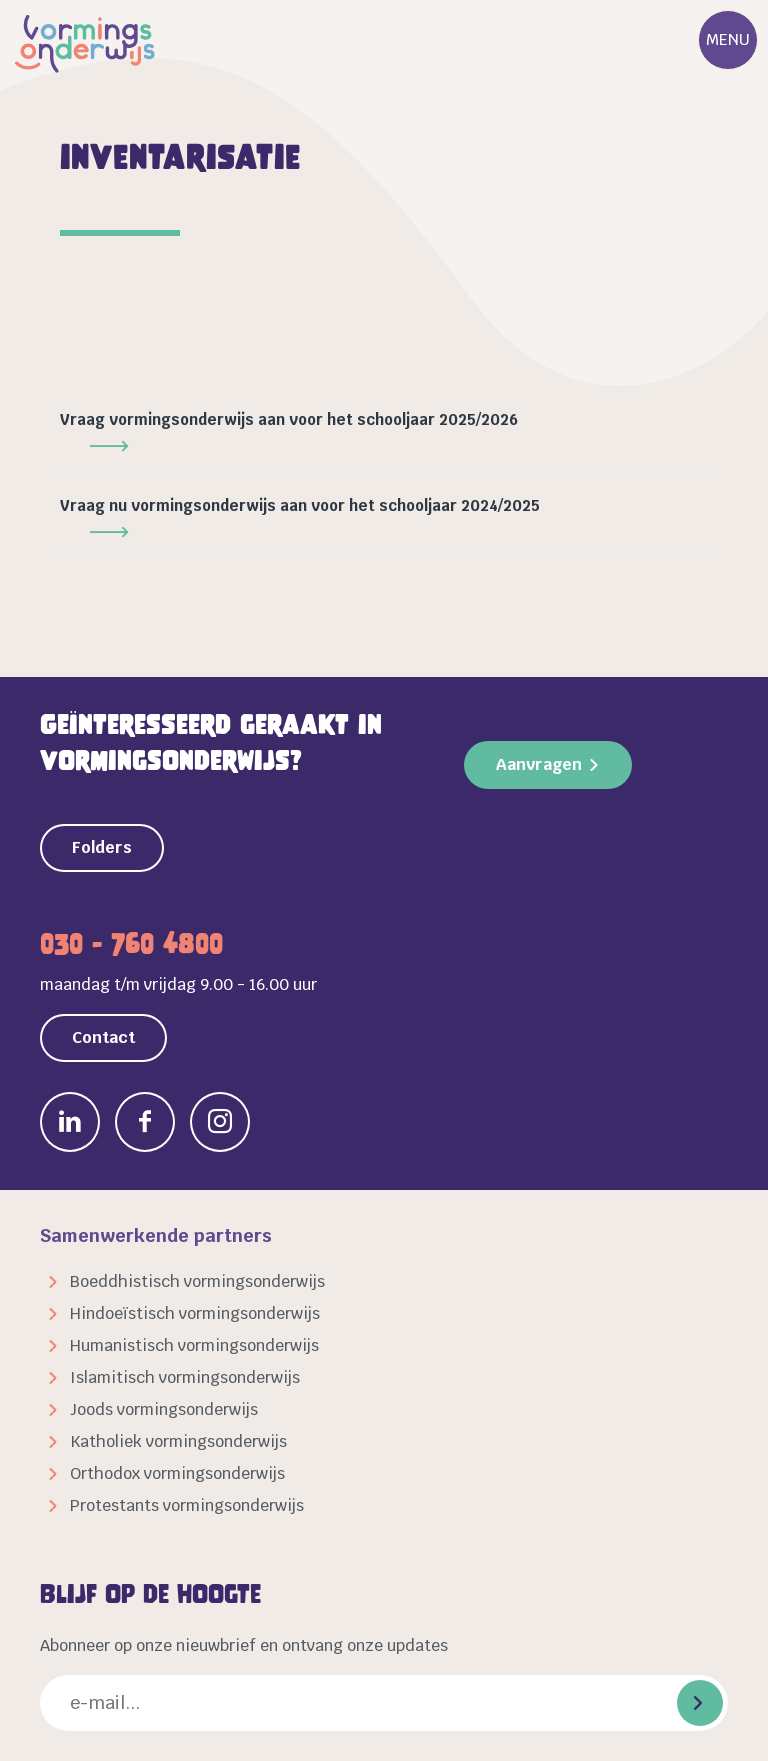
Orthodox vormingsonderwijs (177, 1473)
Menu (728, 39)
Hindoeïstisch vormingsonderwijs (195, 1313)
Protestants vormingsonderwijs (187, 1505)
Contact (103, 1037)
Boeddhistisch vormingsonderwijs (197, 1281)
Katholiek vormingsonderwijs (178, 1441)
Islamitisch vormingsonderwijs (185, 1377)
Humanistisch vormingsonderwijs (194, 1345)
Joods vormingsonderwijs (164, 1409)
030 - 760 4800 (131, 944)
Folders (102, 847)
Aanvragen (539, 764)
